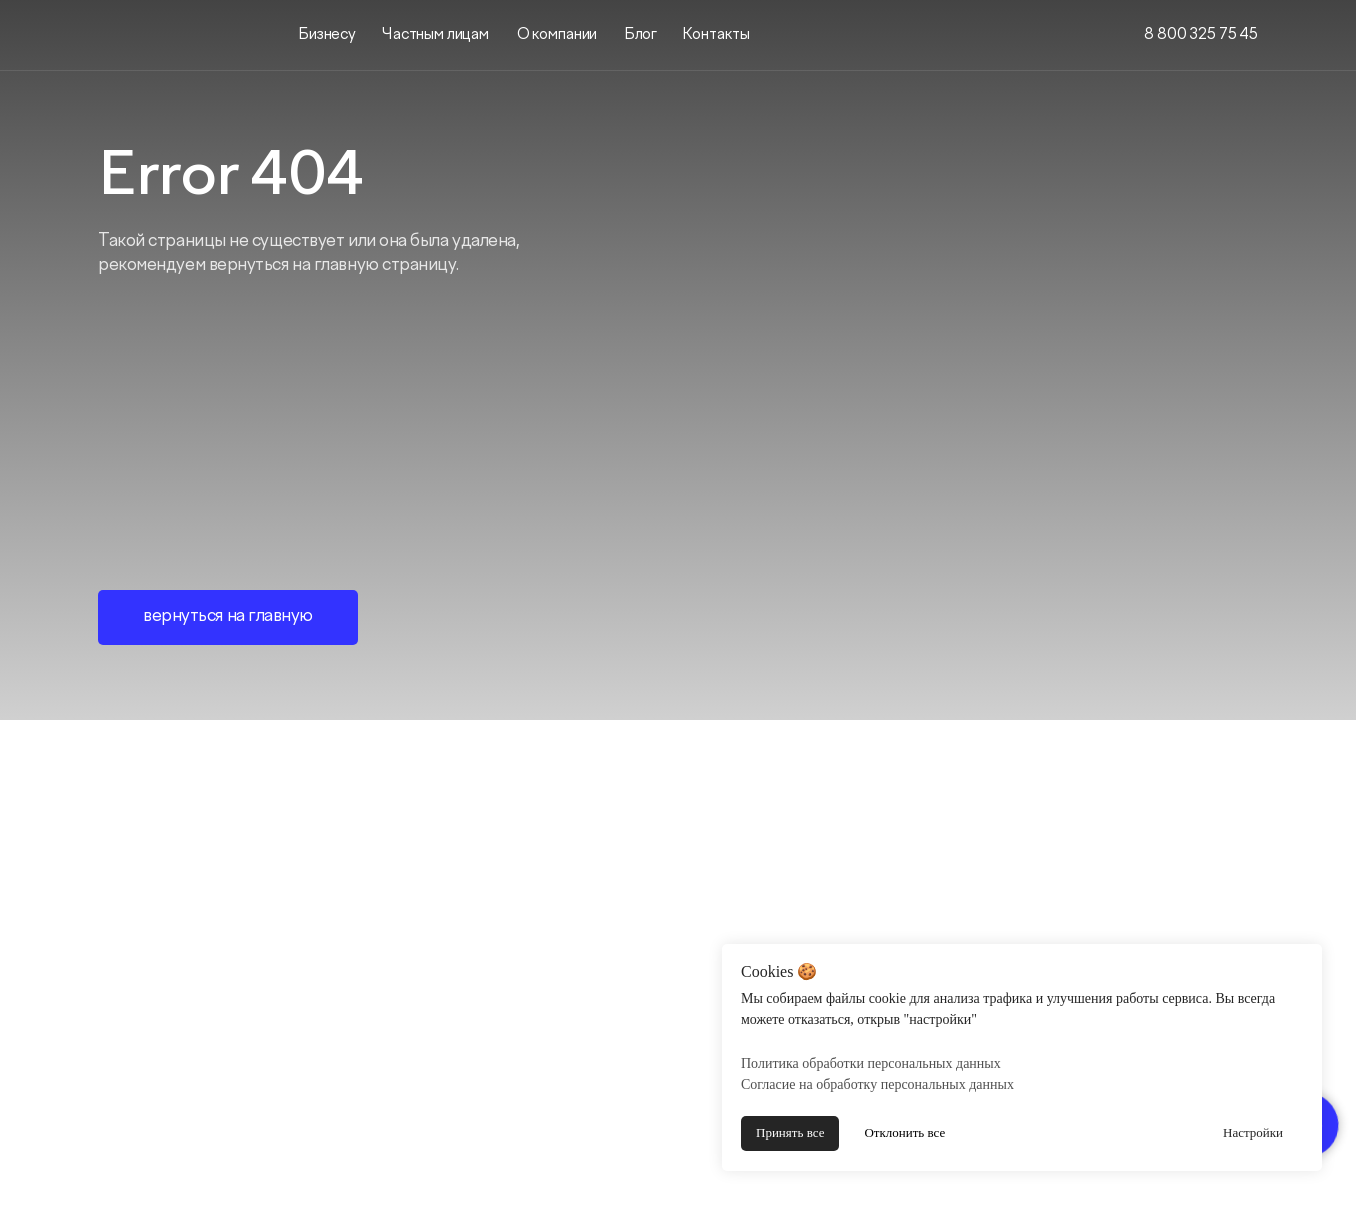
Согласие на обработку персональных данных (877, 1084)
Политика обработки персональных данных (871, 1063)
